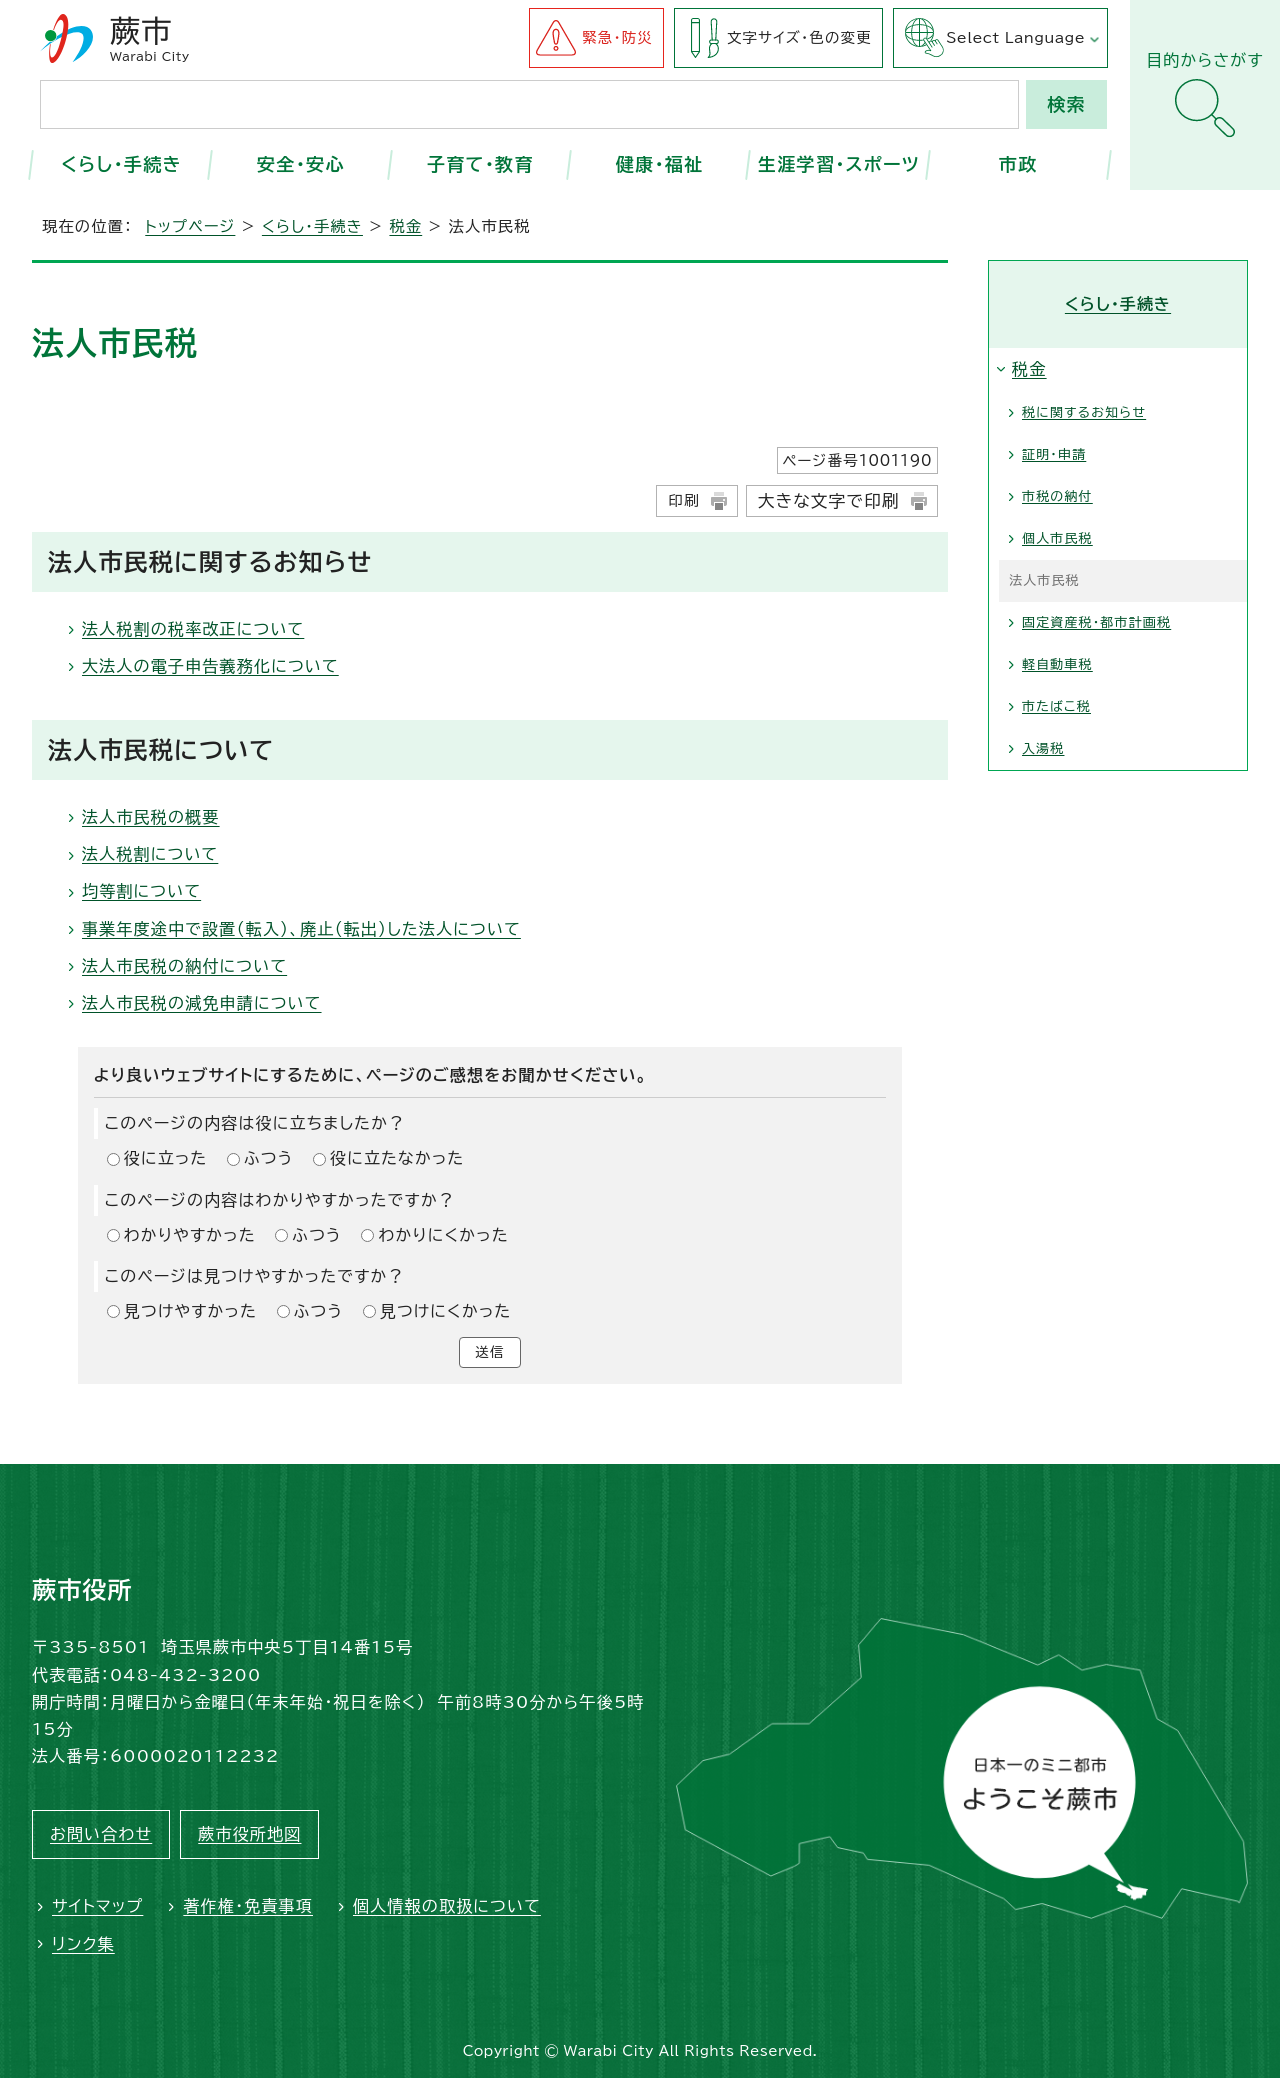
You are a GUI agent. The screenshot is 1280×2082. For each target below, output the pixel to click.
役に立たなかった (397, 1158)
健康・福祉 (660, 164)
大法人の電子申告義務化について (210, 666)
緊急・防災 (617, 37)
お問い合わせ (101, 1838)
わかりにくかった (443, 1235)
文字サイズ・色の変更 (799, 37)
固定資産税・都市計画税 (1096, 622)
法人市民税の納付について (184, 966)
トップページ (190, 226)
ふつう (269, 1158)
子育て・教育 (480, 164)
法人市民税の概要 (151, 817)
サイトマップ (97, 1910)
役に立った (166, 1158)
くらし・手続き (121, 164)
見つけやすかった (190, 1311)
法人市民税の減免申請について (202, 1003)
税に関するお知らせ (1084, 412)
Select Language (1015, 37)
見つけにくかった (446, 1311)
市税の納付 (1057, 496)
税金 (405, 226)
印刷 (683, 500)
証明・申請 (1054, 454)
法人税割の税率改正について (193, 629)
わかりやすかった (190, 1235)
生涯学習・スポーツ (839, 164)
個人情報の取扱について (447, 1910)
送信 (490, 1354)
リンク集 (83, 1947)
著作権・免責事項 (248, 1910)
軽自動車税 (1057, 664)
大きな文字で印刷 (829, 500)
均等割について (141, 891)
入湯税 (1043, 748)
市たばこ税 (1056, 706)
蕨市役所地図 (249, 1838)
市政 (1018, 164)
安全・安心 (301, 164)
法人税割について (150, 854)
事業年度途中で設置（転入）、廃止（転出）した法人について (301, 929)
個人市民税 (1057, 538)
